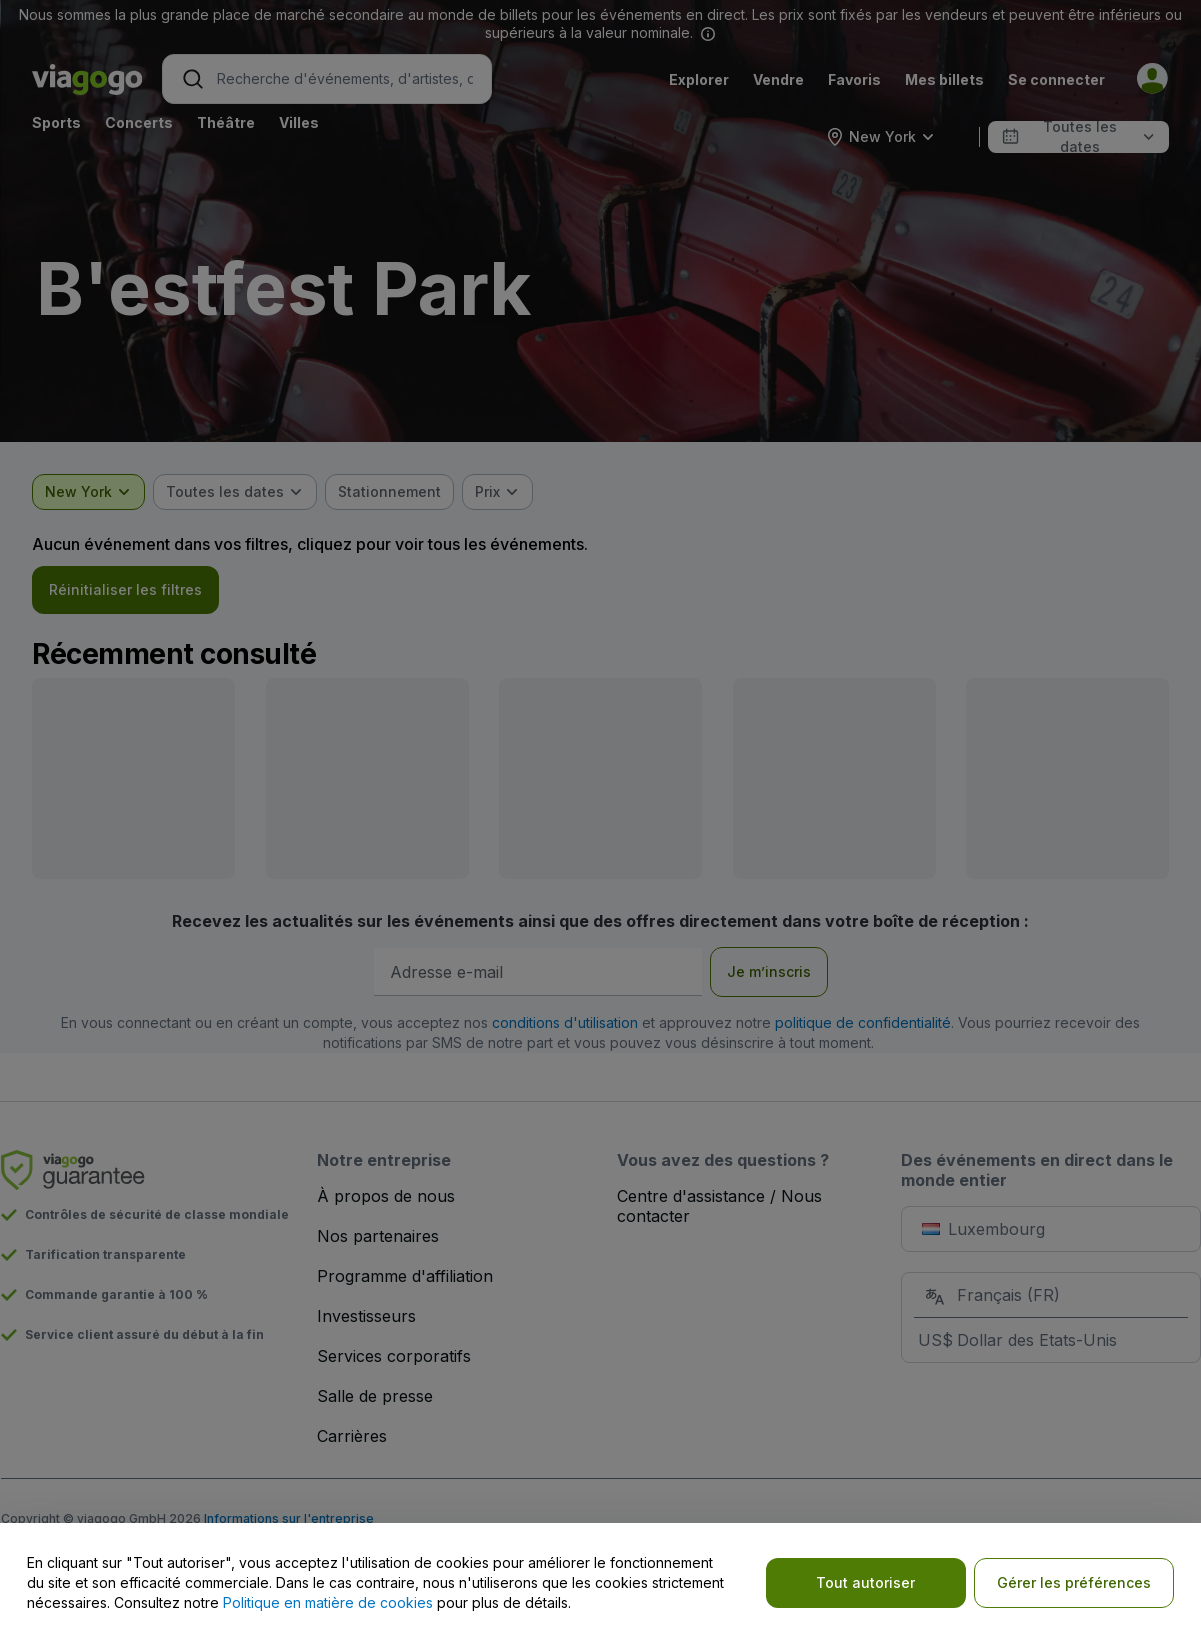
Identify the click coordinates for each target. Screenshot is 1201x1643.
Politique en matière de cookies (328, 1602)
